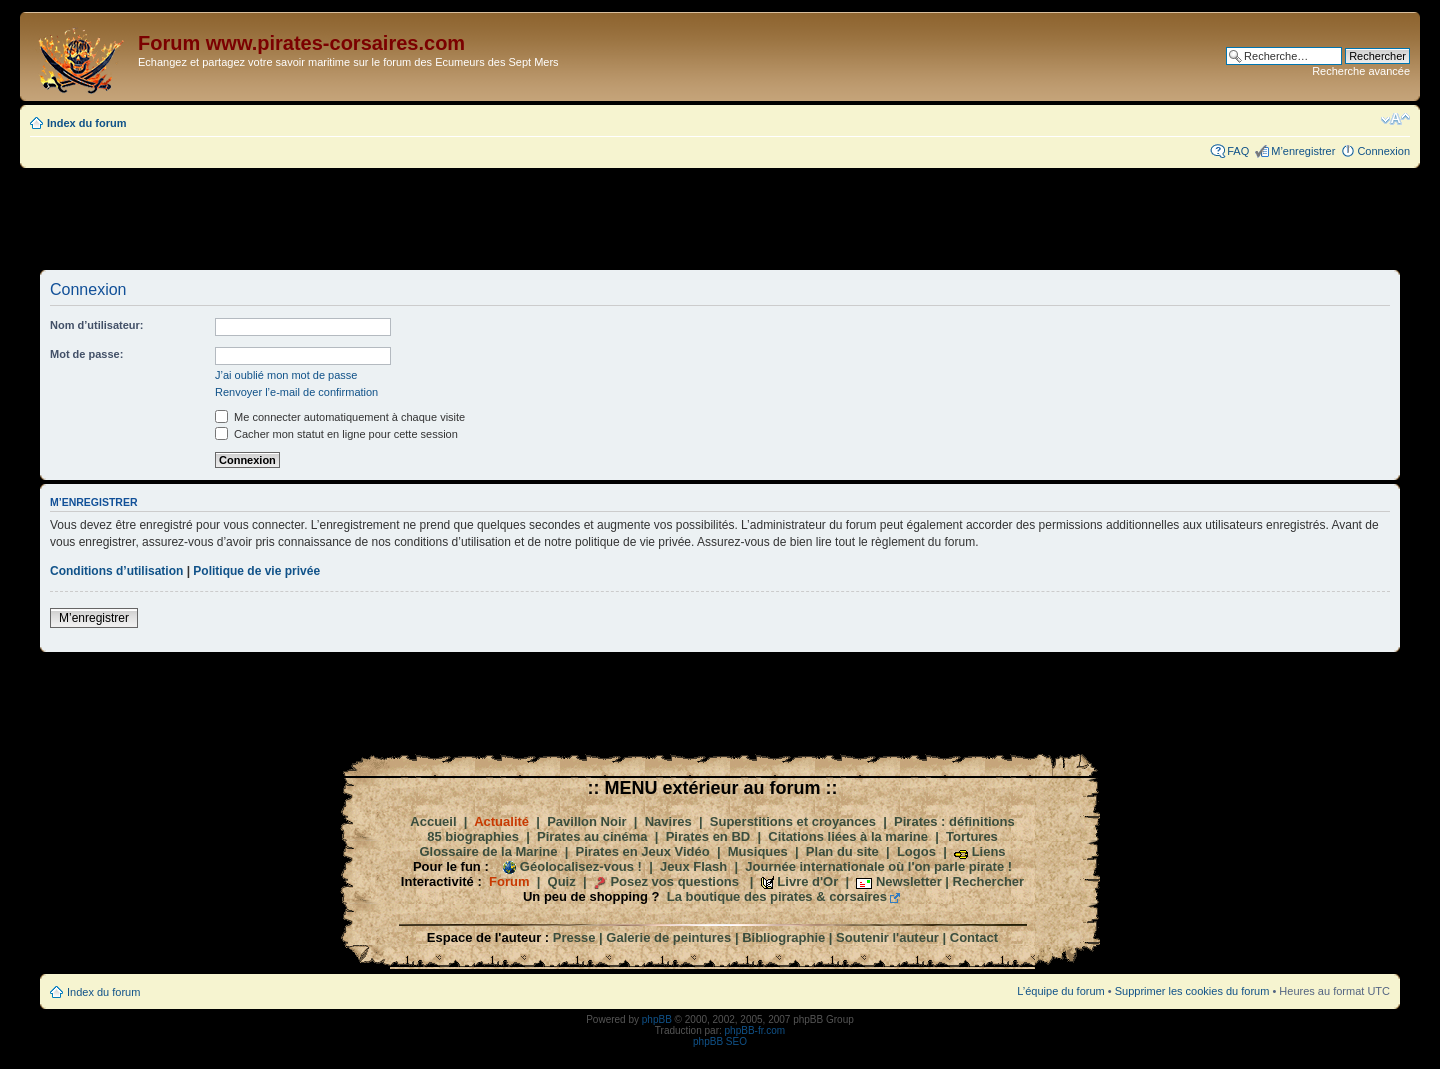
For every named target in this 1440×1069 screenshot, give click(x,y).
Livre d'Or (807, 881)
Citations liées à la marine (848, 836)
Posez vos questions (674, 881)
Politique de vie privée (256, 571)
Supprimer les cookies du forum (1192, 991)
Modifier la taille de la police (1395, 119)
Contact (974, 937)
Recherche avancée (1361, 71)
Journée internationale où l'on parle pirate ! (878, 866)
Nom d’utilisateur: (97, 325)
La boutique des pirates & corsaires (777, 896)
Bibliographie (783, 937)
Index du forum (86, 123)
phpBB (657, 1019)
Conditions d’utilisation (116, 571)
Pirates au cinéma (592, 836)
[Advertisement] (720, 218)
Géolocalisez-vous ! (581, 866)
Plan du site (842, 851)
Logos (916, 851)
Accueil (433, 821)
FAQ (1238, 151)
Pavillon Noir (586, 821)
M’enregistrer (1303, 151)
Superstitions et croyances (793, 821)
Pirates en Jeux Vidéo (643, 851)
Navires (668, 821)
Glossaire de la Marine (488, 851)
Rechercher (989, 881)
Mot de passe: (86, 354)
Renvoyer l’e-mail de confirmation (296, 392)
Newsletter (909, 881)
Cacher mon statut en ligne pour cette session (336, 434)
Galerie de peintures (668, 937)
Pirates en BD (708, 836)
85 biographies (473, 836)
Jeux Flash (693, 866)
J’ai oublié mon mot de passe (286, 375)
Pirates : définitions (954, 821)
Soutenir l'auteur (887, 937)
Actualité (501, 821)
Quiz (562, 881)
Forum (509, 881)
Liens (989, 851)
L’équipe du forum (1060, 991)
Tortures (972, 836)
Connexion (1383, 151)
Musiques (758, 851)
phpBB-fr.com (755, 1030)
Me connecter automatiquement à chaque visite (340, 417)
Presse (574, 937)
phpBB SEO (720, 1041)
